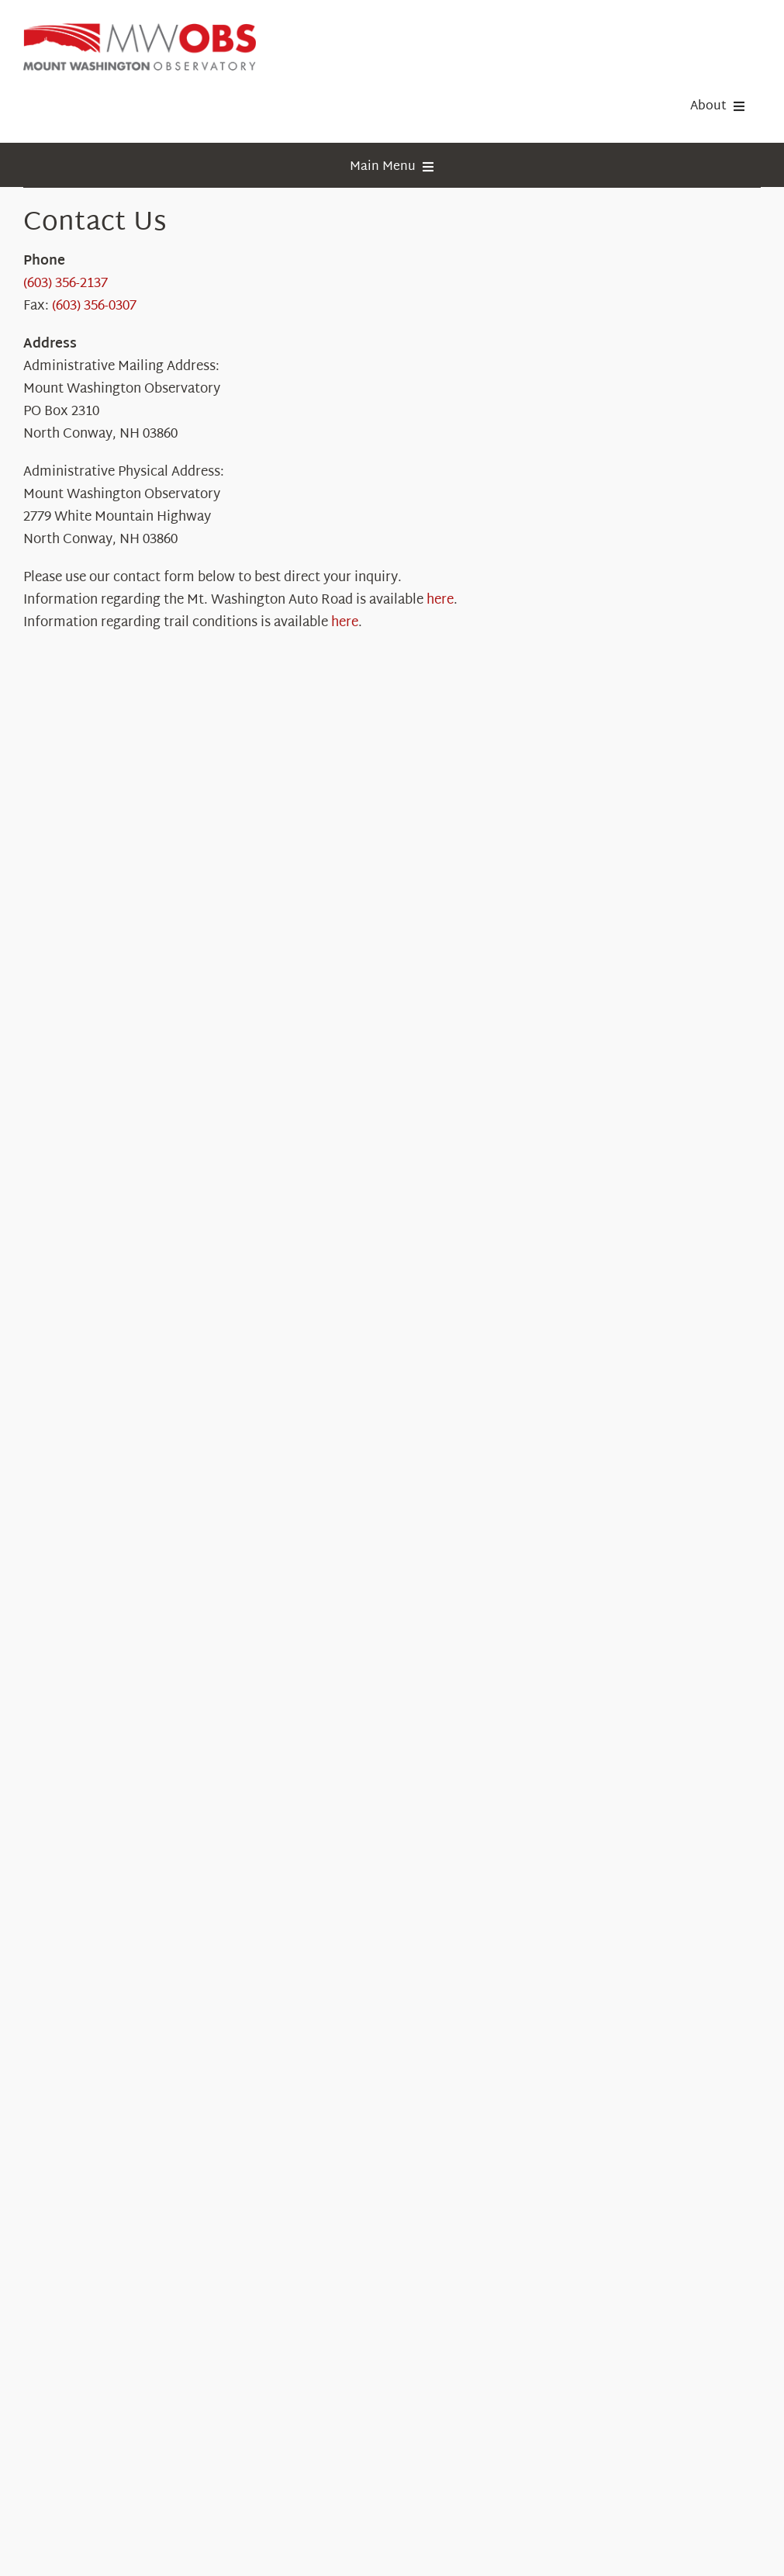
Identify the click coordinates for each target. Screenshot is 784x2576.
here (440, 600)
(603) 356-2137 (65, 284)
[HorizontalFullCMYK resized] (139, 30)
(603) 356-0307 (94, 306)
